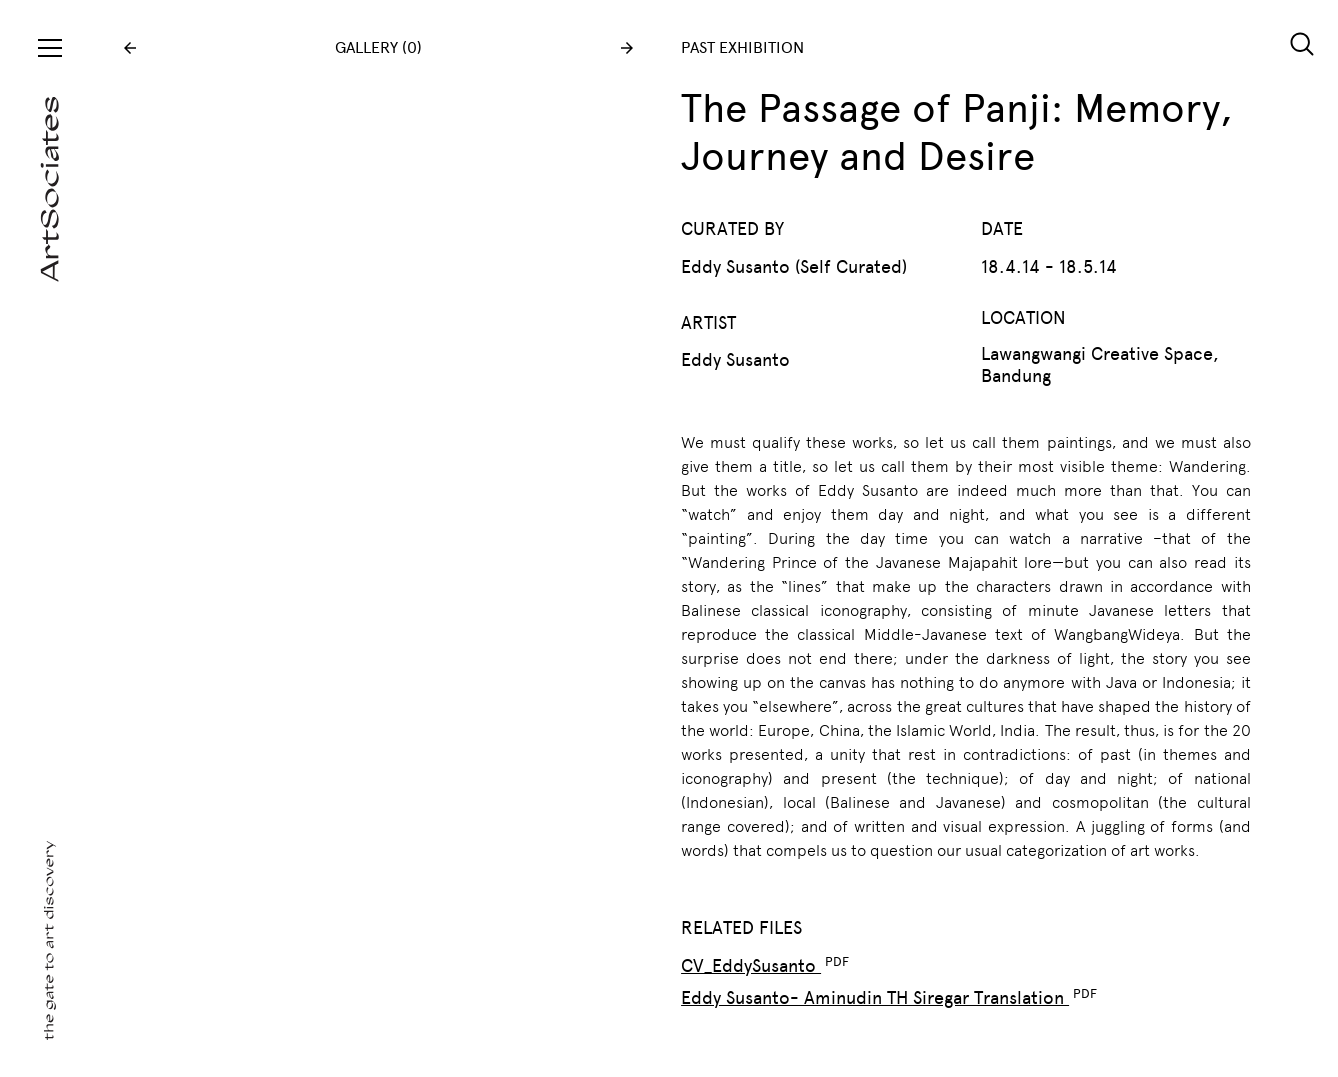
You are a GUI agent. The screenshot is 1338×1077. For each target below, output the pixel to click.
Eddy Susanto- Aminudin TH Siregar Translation (875, 998)
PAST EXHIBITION (742, 47)
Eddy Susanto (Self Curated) (794, 267)
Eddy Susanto (735, 360)
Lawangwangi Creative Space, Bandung (1100, 365)
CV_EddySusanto (751, 966)
